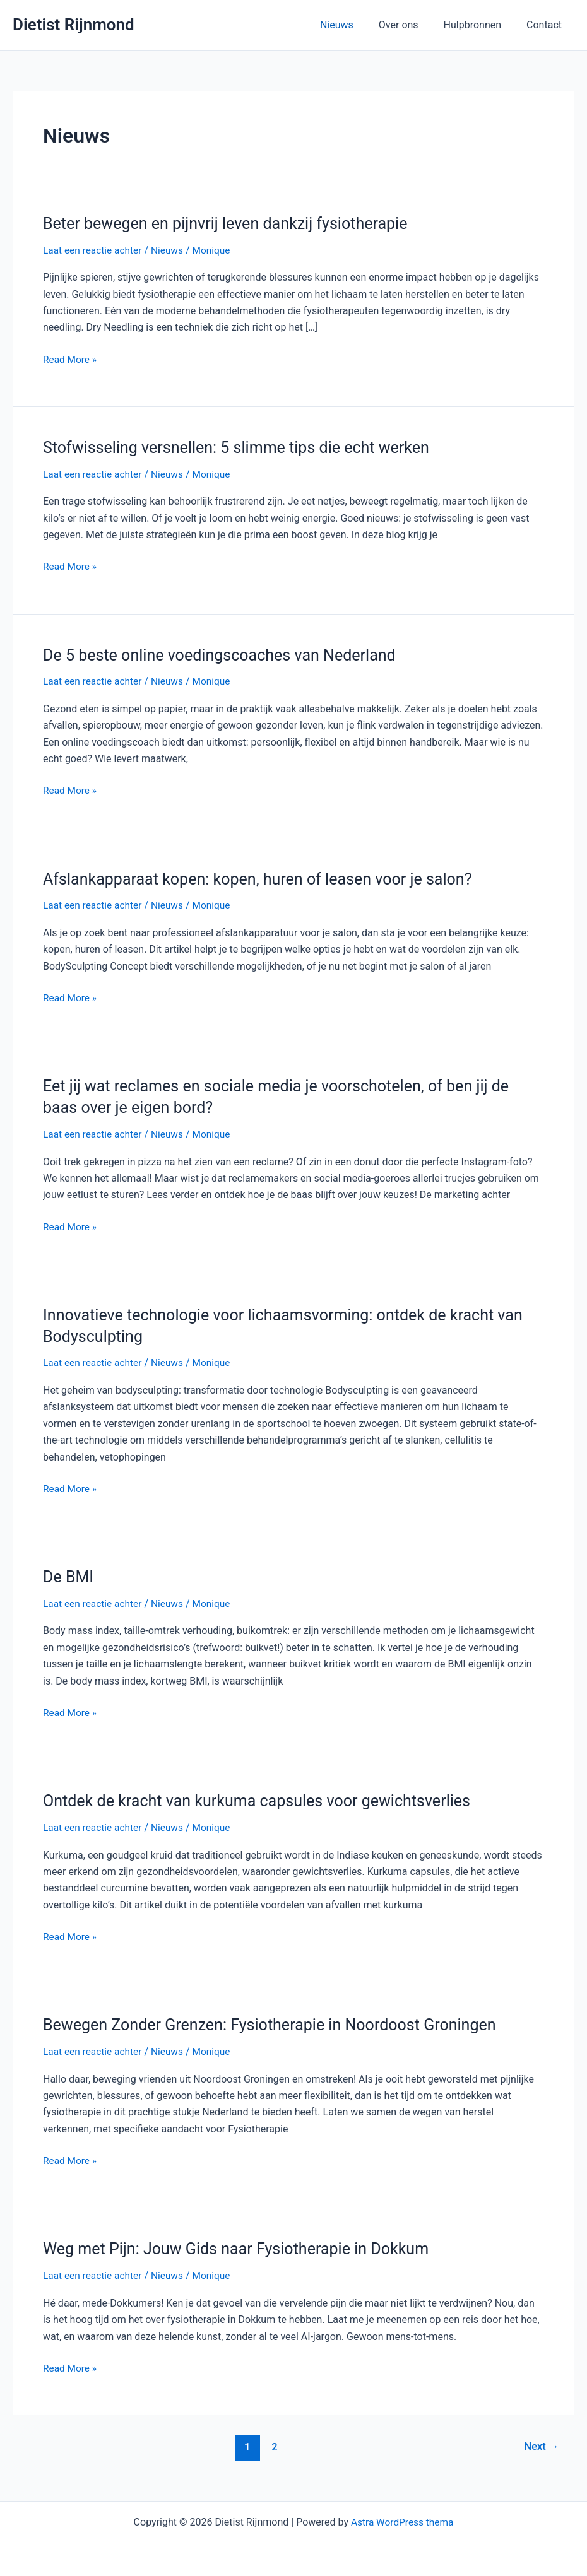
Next (541, 2445)
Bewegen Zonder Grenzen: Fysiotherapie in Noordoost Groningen (278, 2023)
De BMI (69, 1576)
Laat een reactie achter (94, 250)
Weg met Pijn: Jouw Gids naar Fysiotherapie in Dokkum (243, 2247)
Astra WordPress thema (402, 2521)
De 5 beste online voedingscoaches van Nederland (226, 654)
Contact (546, 25)
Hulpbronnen (480, 25)
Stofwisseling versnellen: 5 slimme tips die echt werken (243, 447)
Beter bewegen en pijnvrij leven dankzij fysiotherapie (232, 223)
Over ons (411, 25)
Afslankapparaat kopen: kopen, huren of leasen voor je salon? (266, 878)
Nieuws (354, 25)
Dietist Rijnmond (73, 24)
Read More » (70, 359)
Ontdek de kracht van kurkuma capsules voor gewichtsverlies (265, 1800)
